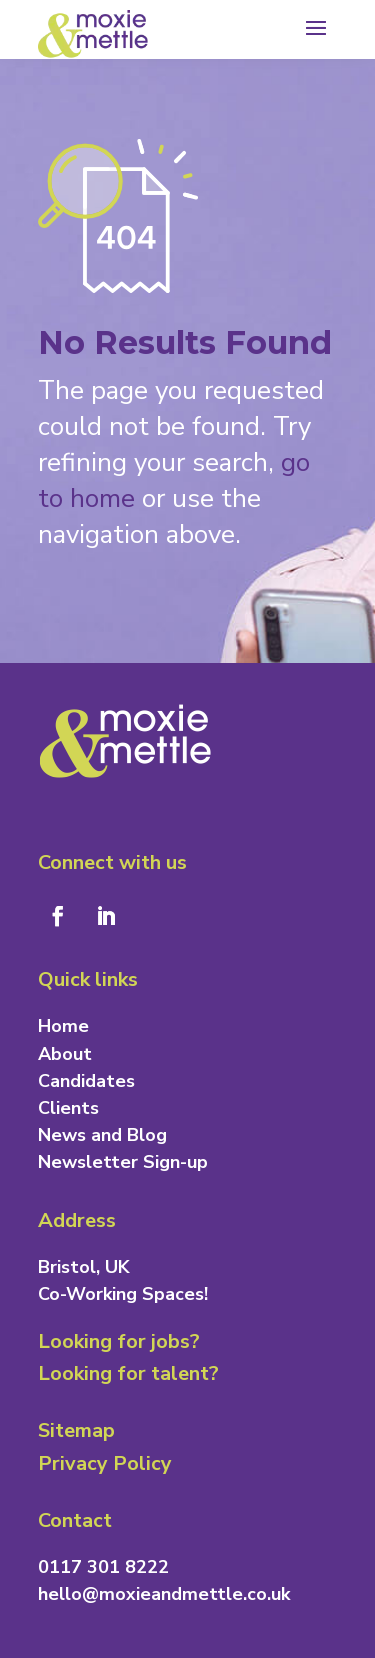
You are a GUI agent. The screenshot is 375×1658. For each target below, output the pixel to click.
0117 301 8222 (103, 1567)
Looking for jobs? (119, 1341)
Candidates (86, 1081)
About (65, 1054)
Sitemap (76, 1430)
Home (63, 1026)
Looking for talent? (128, 1373)
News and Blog (102, 1135)
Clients (68, 1108)
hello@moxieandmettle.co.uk (164, 1594)
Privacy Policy (105, 1463)
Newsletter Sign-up (123, 1162)
